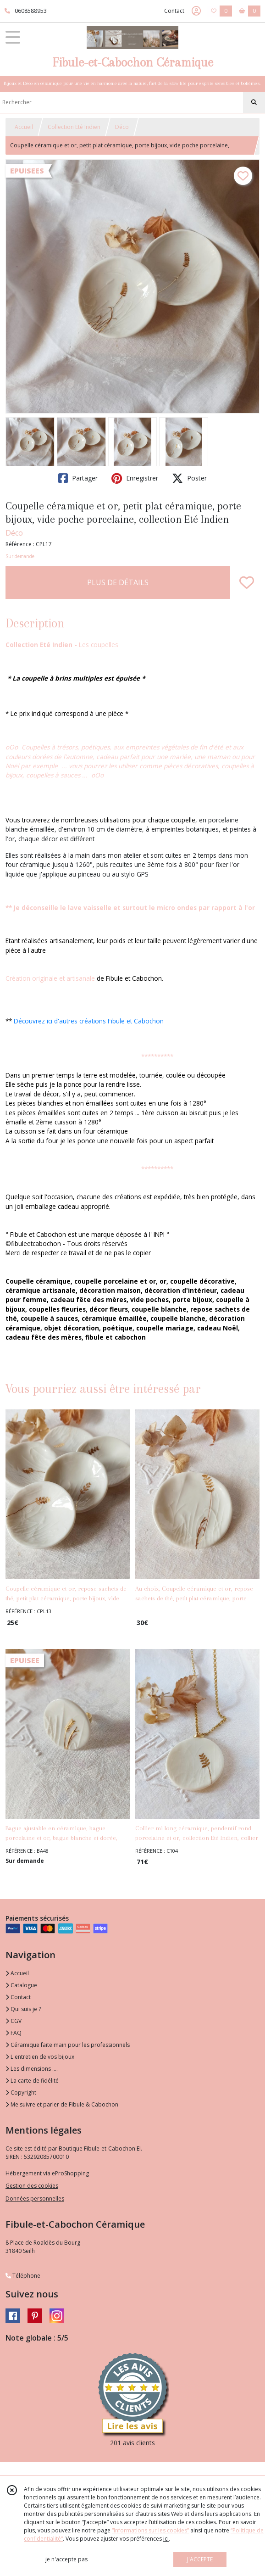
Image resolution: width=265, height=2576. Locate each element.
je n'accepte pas (66, 2559)
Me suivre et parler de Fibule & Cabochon (62, 2104)
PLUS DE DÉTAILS (118, 582)
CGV (14, 2021)
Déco (122, 127)
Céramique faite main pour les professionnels (68, 2045)
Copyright (21, 2092)
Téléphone (23, 2276)
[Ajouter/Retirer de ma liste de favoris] (246, 582)
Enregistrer (134, 478)
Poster (189, 478)
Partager (78, 478)
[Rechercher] (254, 102)
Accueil (24, 127)
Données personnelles (35, 2198)
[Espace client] (196, 11)
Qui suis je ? (23, 2009)
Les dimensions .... (32, 2069)
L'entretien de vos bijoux (40, 2057)
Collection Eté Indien (74, 127)
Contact (174, 11)
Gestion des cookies (32, 2186)
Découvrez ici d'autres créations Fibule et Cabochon (89, 1021)
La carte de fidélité (32, 2080)
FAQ (14, 2033)
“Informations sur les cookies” (150, 2530)
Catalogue (21, 1985)
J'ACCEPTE (200, 2559)
